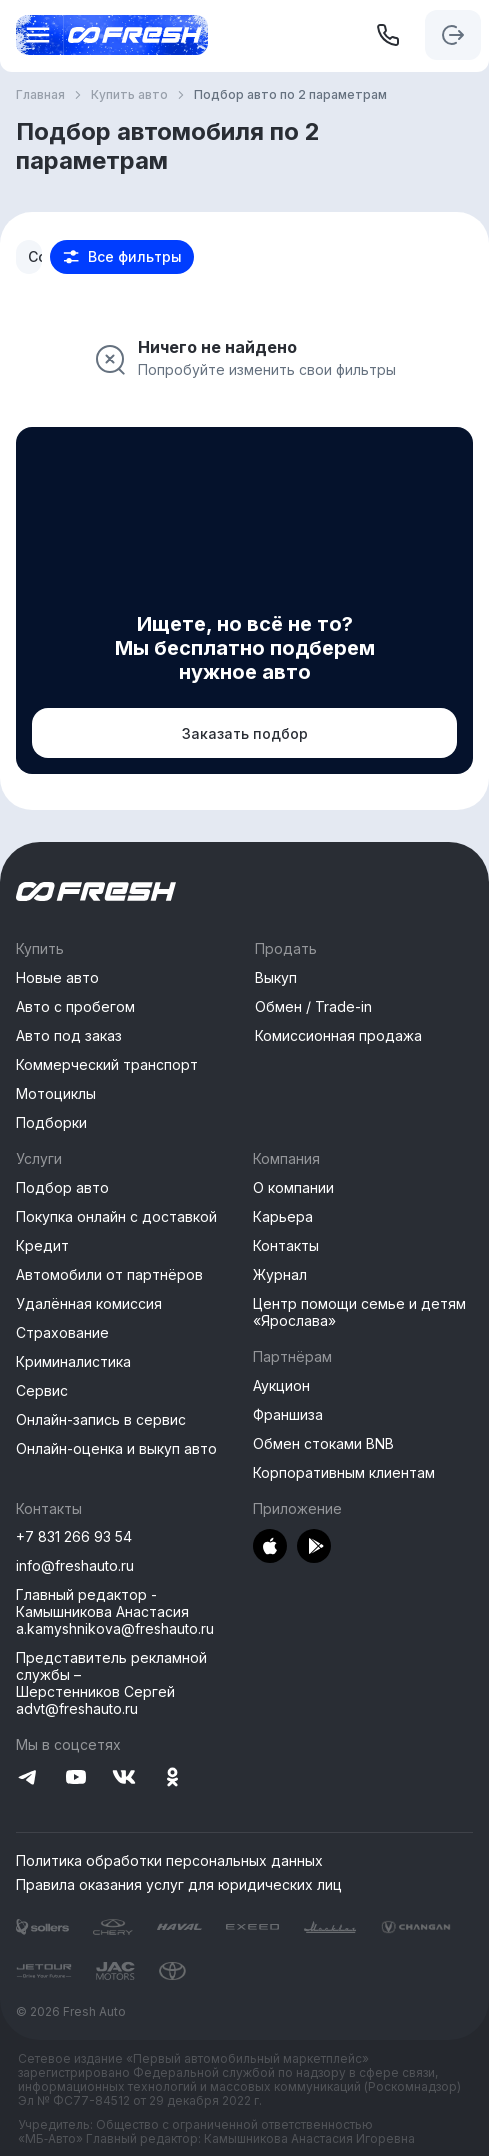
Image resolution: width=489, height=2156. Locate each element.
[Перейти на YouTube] (76, 1778)
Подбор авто (62, 1187)
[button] (122, 257)
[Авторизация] (453, 35)
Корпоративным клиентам (344, 1472)
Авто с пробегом (75, 1006)
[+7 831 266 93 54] (388, 35)
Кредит (42, 1245)
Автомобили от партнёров (109, 1274)
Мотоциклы (56, 1093)
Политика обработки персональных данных (169, 1861)
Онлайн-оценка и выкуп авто (116, 1448)
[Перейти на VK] (124, 1778)
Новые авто (57, 977)
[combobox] (29, 256)
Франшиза (288, 1414)
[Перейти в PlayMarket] (314, 1547)
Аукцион (281, 1385)
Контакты (286, 1245)
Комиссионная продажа (338, 1035)
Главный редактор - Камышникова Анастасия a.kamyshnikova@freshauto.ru (115, 1611)
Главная (40, 95)
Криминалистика (73, 1361)
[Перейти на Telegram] (28, 1778)
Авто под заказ (69, 1035)
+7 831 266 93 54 (74, 1537)
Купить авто (129, 95)
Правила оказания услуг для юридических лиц (179, 1885)
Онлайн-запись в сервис (101, 1419)
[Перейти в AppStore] (270, 1547)
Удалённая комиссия (89, 1303)
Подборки (51, 1122)
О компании (293, 1187)
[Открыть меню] (32, 35)
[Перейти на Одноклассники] (172, 1778)
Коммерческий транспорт (107, 1064)
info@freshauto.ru (75, 1565)
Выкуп (276, 977)
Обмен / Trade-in (313, 1006)
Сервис (42, 1390)
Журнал (280, 1274)
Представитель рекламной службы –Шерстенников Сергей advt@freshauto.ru (111, 1683)
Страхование (62, 1332)
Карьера (283, 1216)
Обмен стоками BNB (323, 1443)
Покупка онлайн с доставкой (116, 1216)
